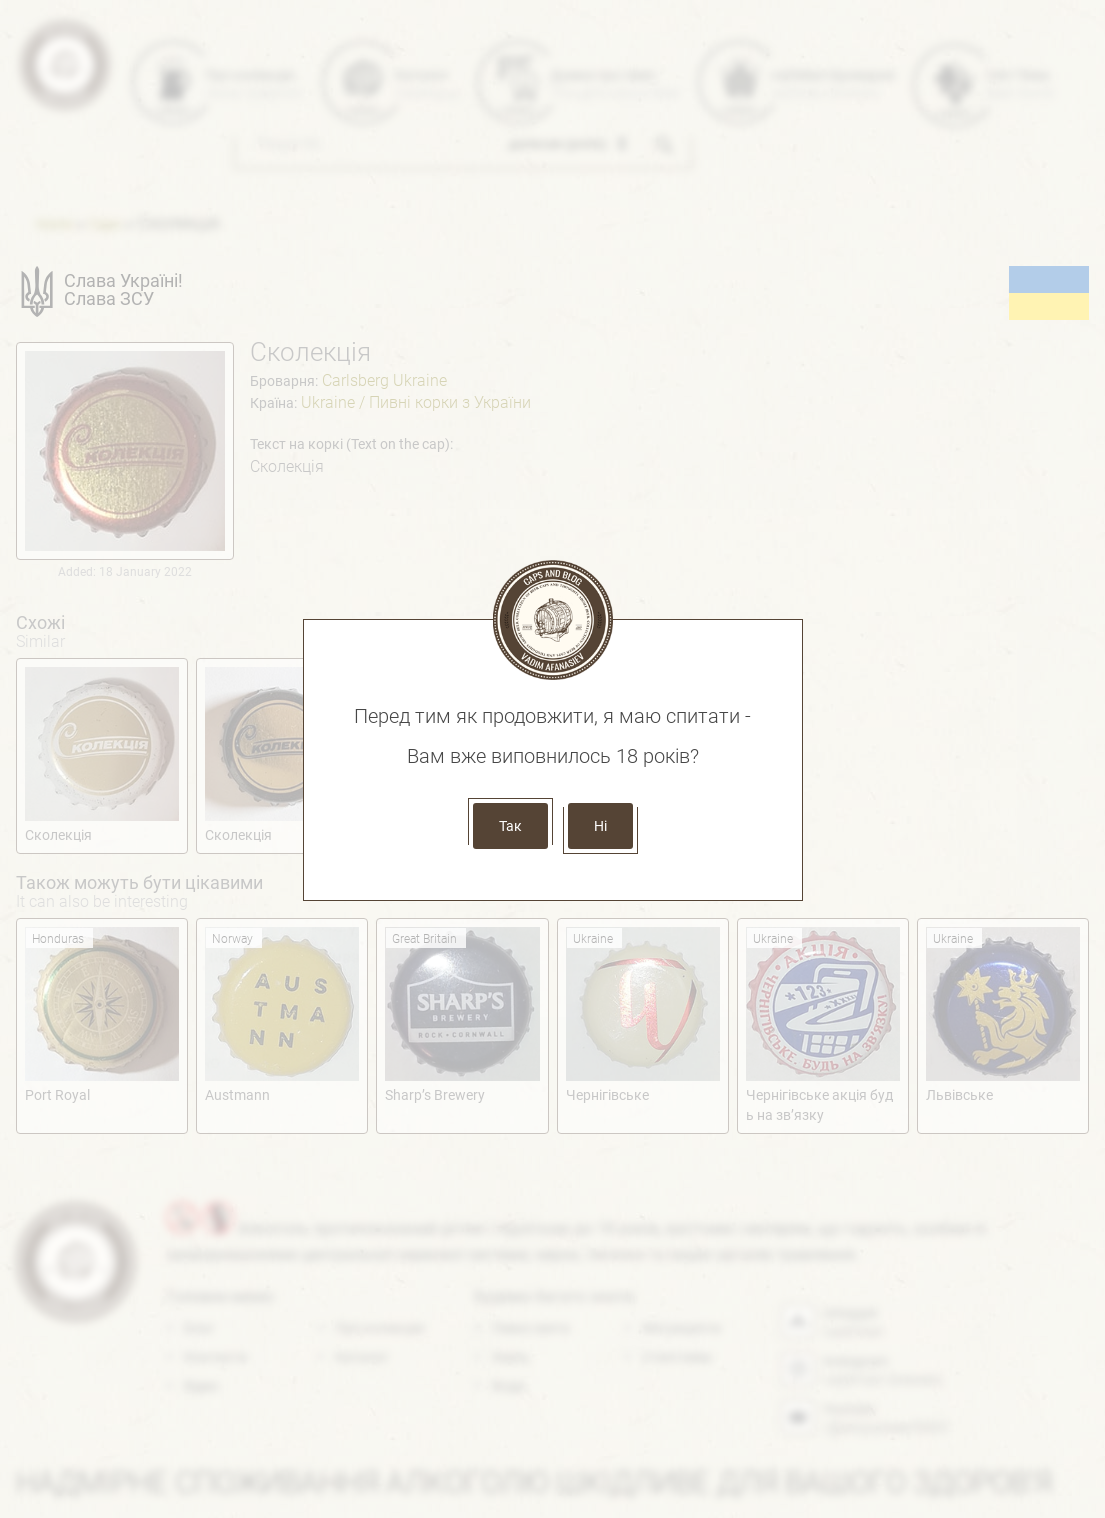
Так (510, 826)
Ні (600, 826)
